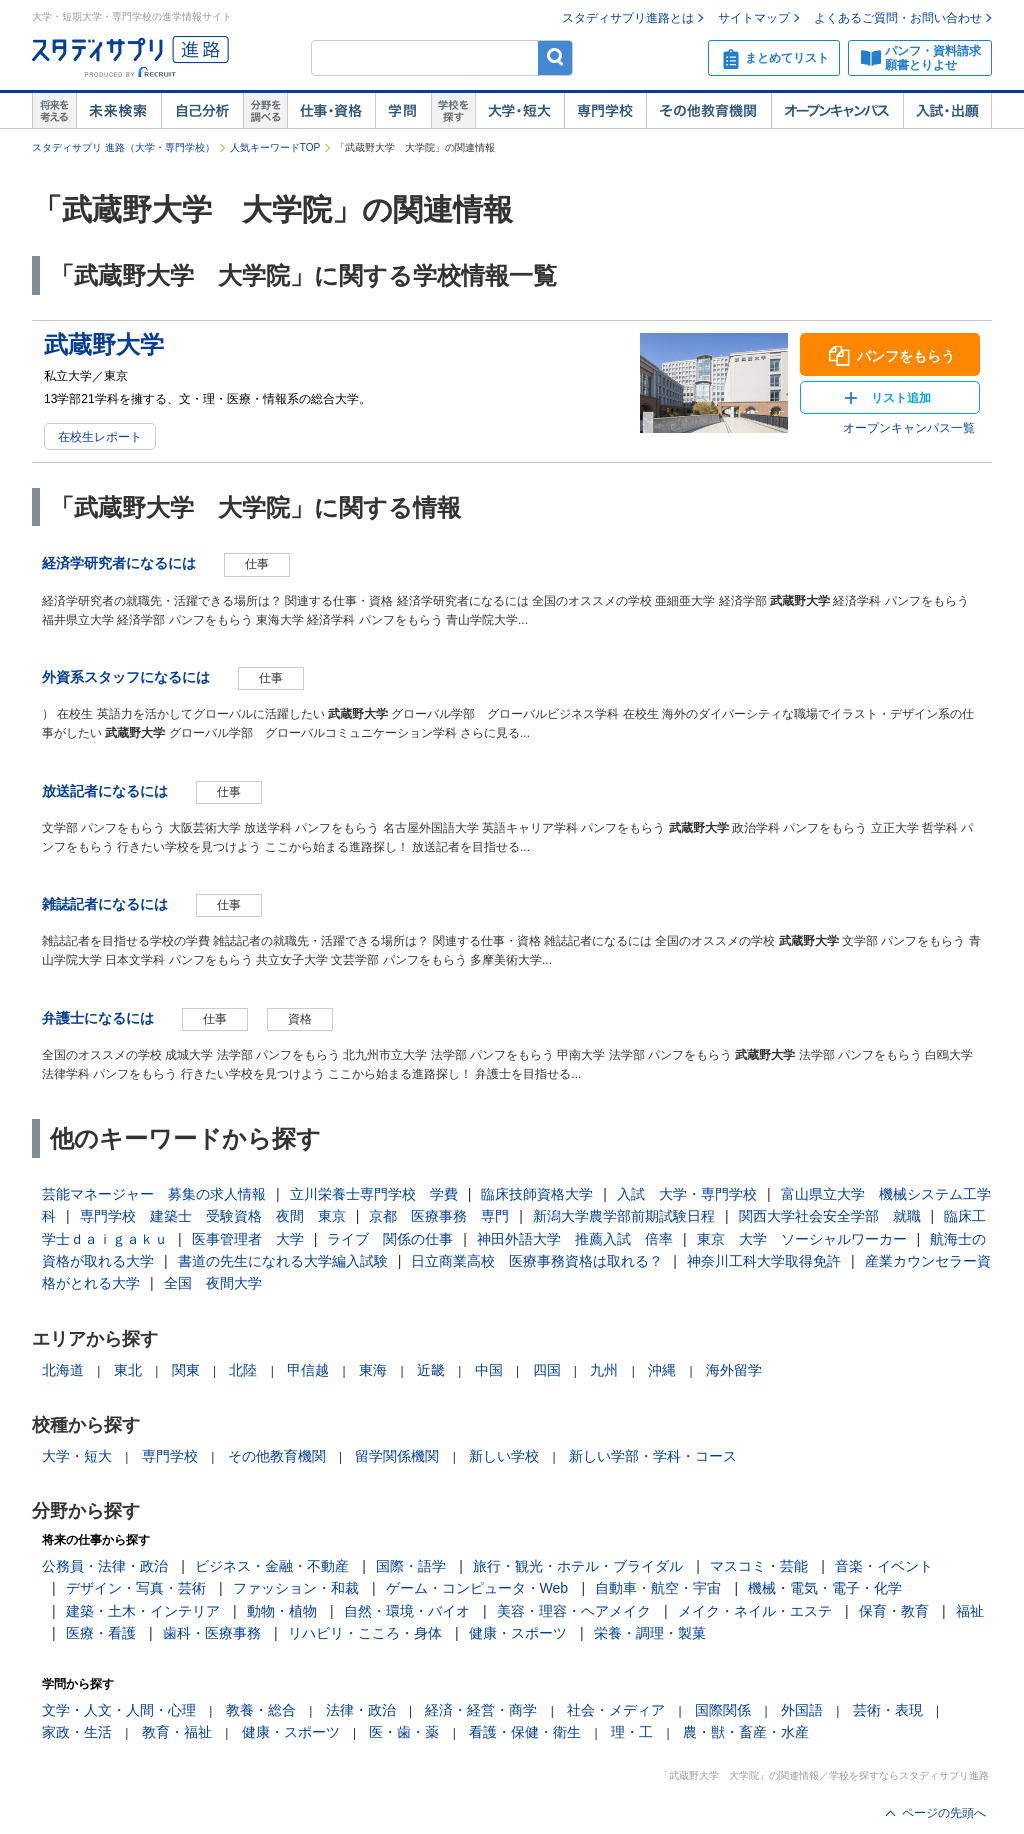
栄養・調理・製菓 (650, 1633)
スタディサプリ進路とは (628, 18)
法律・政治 (361, 1710)
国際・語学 (411, 1566)
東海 (373, 1370)
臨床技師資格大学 (537, 1194)
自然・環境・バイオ (407, 1611)
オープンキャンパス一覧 (909, 428)
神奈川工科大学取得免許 (764, 1261)
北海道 (63, 1370)
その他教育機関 (708, 111)
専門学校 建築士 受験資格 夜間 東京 (213, 1216)
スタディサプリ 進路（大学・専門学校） (123, 147)
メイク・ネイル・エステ (755, 1611)
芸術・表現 (888, 1710)
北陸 (243, 1370)
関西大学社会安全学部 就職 (830, 1216)
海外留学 (734, 1370)
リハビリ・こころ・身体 (365, 1633)
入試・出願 (947, 111)
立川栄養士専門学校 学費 (374, 1194)
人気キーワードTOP (275, 147)
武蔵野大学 (104, 344)
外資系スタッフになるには (126, 677)
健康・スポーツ (518, 1633)
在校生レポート (100, 437)
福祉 (970, 1611)
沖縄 (662, 1370)
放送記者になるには (105, 791)
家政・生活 (77, 1732)
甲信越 (308, 1370)
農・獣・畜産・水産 (746, 1732)
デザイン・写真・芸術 (136, 1588)
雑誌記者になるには (105, 904)
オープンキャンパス (837, 111)
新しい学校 (504, 1456)
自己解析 (202, 111)
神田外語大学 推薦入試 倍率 (575, 1239)
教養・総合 (261, 1710)
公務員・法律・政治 (105, 1566)
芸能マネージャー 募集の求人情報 (154, 1194)
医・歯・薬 (404, 1732)
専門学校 (605, 111)
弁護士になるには (98, 1018)
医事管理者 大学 (248, 1239)
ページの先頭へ (944, 1813)
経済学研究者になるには (119, 563)
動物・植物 (282, 1611)
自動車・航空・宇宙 (658, 1588)
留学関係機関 (397, 1456)
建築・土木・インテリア (143, 1611)
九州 (604, 1370)
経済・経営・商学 (481, 1710)
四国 (547, 1370)
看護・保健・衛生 (525, 1732)
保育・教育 (894, 1611)
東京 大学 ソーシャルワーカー (802, 1239)
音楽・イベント (884, 1566)
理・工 (632, 1732)
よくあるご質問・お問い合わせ (898, 18)
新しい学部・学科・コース (653, 1456)
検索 (555, 57)
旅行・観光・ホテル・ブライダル (578, 1566)
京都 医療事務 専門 (439, 1216)
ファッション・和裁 (296, 1588)
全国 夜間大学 (213, 1283)
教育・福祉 (177, 1732)
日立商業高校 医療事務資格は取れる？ (537, 1261)
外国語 (802, 1710)
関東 (186, 1370)
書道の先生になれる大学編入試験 (283, 1261)
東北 (128, 1370)
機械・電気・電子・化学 (825, 1588)
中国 (489, 1370)
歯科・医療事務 (212, 1633)
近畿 (431, 1370)
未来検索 (118, 111)
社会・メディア (616, 1710)
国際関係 (723, 1710)
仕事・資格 (331, 111)
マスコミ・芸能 (759, 1566)
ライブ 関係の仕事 (390, 1239)
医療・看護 (101, 1633)
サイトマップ (754, 18)
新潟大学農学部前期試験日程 (624, 1216)
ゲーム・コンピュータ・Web (477, 1588)
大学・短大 (519, 111)
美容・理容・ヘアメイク (574, 1611)
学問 (403, 111)
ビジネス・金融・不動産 (272, 1566)
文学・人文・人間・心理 (119, 1710)
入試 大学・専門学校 (687, 1194)
